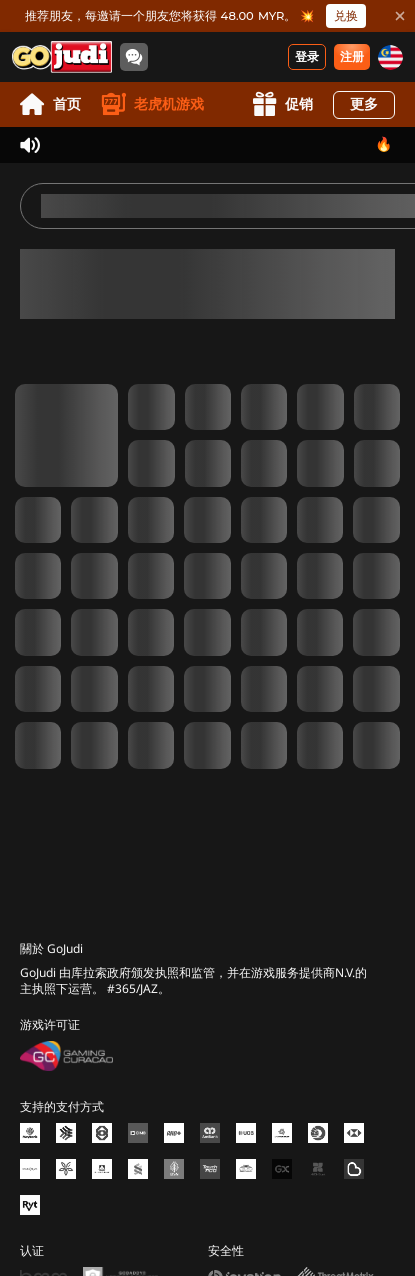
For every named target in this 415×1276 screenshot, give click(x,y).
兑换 (346, 15)
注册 (352, 57)
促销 (282, 104)
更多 (364, 104)
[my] (390, 57)
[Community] (134, 57)
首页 (50, 104)
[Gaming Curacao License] (66, 1056)
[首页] (62, 57)
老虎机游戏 (152, 104)
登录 (307, 57)
